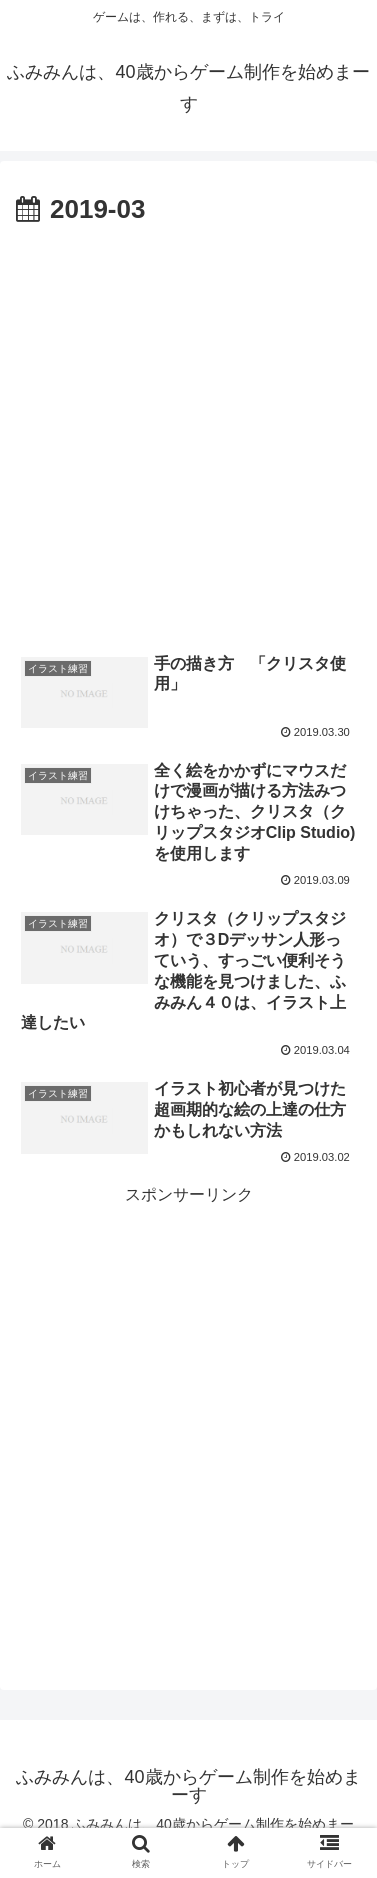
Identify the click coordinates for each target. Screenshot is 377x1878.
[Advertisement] (188, 431)
